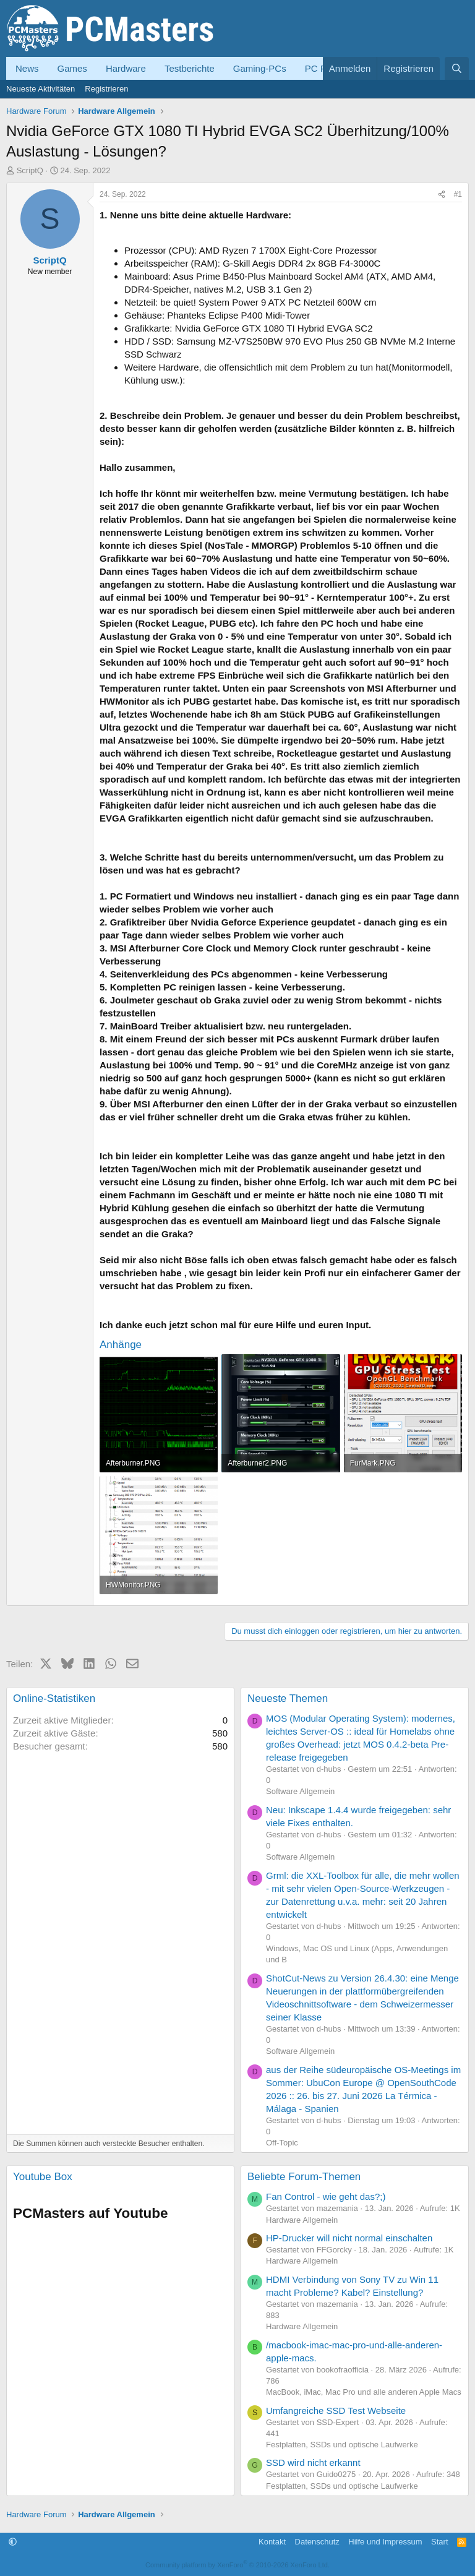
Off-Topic (282, 2142)
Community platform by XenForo (237, 2565)
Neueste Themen (287, 1698)
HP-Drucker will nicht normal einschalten (349, 2238)
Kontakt (272, 2541)
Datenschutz (317, 2541)
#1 (458, 194)
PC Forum (326, 68)
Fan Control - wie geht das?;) (325, 2196)
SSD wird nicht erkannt (313, 2462)
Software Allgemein (300, 1791)
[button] (12, 2542)
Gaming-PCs (259, 68)
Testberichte (190, 68)
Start (439, 2541)
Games (72, 68)
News (27, 68)
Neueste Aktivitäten (40, 88)
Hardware (126, 68)
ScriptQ (30, 170)
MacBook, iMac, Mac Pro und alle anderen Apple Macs (363, 2392)
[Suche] (457, 68)
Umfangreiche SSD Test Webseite (336, 2410)
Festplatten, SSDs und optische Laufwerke (342, 2444)
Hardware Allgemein (302, 2220)
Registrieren (106, 88)
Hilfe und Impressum (385, 2541)
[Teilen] (442, 194)
